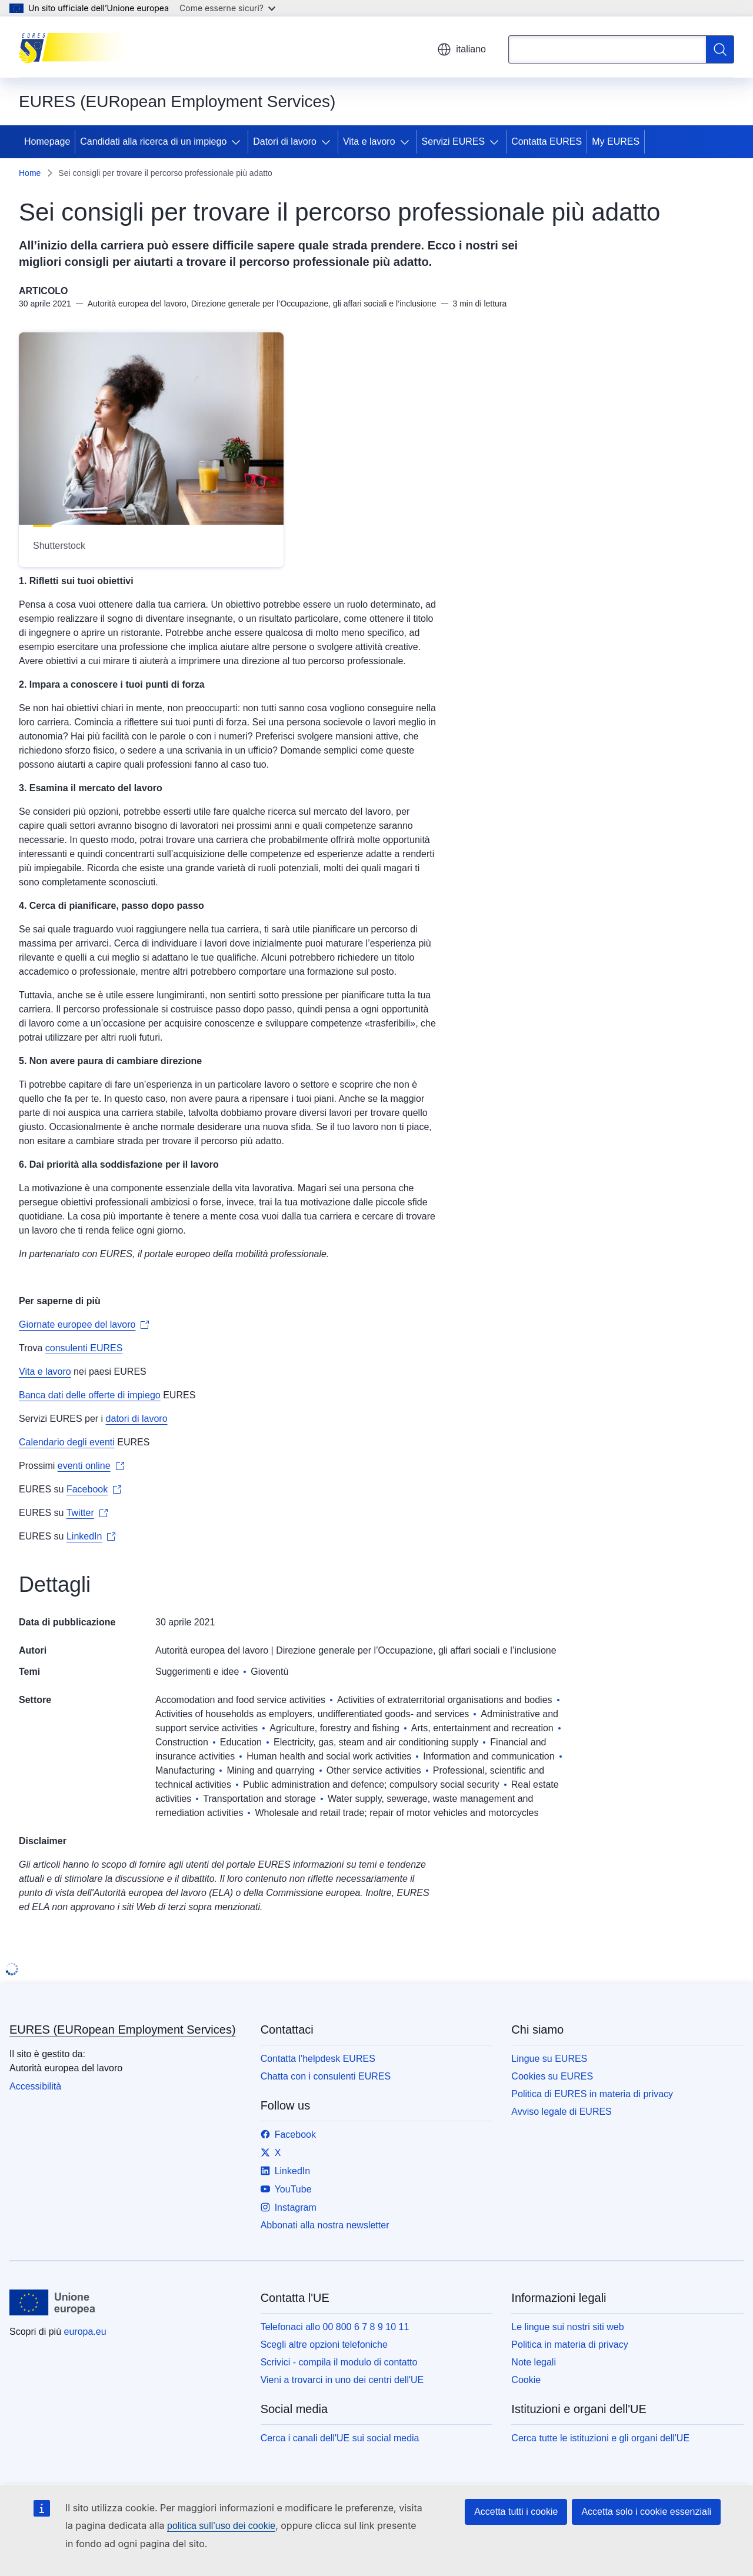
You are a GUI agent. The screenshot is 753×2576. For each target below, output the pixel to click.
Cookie (526, 2380)
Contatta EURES (546, 141)
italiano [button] (461, 49)
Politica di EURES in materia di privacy (592, 2094)
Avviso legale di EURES (561, 2112)
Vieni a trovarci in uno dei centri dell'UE (342, 2380)
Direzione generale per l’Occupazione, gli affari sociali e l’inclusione (416, 1650)
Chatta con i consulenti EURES (326, 2076)
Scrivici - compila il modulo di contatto (339, 2362)
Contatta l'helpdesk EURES (318, 2059)
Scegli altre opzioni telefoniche (324, 2345)
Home (30, 173)
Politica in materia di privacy (569, 2345)
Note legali (533, 2362)
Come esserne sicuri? (227, 8)
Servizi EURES (453, 141)
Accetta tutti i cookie (516, 2512)
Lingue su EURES (549, 2059)
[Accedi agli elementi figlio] (238, 141)
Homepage (47, 141)
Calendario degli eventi (67, 1442)
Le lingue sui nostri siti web (567, 2327)
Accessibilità (35, 2086)
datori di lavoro (137, 1419)
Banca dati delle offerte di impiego (90, 1395)
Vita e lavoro (369, 141)
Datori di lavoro (284, 141)
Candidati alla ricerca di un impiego (153, 141)
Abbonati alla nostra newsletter (325, 2225)
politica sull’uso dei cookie (221, 2526)
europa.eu (85, 2332)
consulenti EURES (84, 1348)
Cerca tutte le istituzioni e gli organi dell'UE (600, 2438)
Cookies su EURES (552, 2076)
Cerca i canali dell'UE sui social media (340, 2438)
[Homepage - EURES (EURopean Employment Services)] (78, 47)
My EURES (615, 141)
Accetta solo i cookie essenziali (646, 2512)
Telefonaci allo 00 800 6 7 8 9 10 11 (335, 2327)
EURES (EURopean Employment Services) (122, 2029)
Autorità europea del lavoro (211, 1650)
